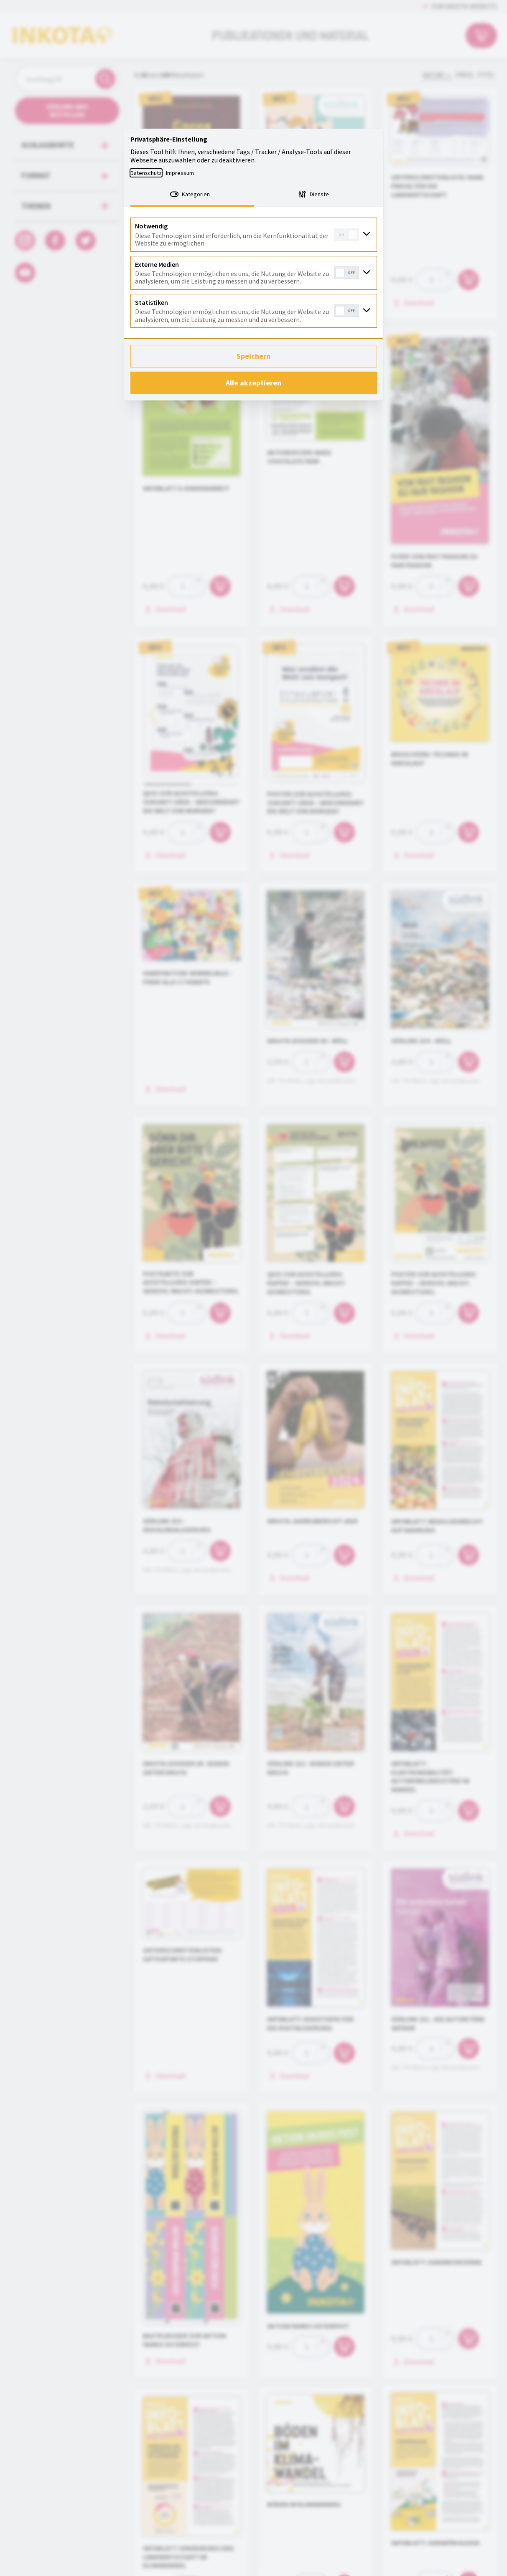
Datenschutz (146, 173)
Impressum (180, 173)
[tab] (192, 195)
